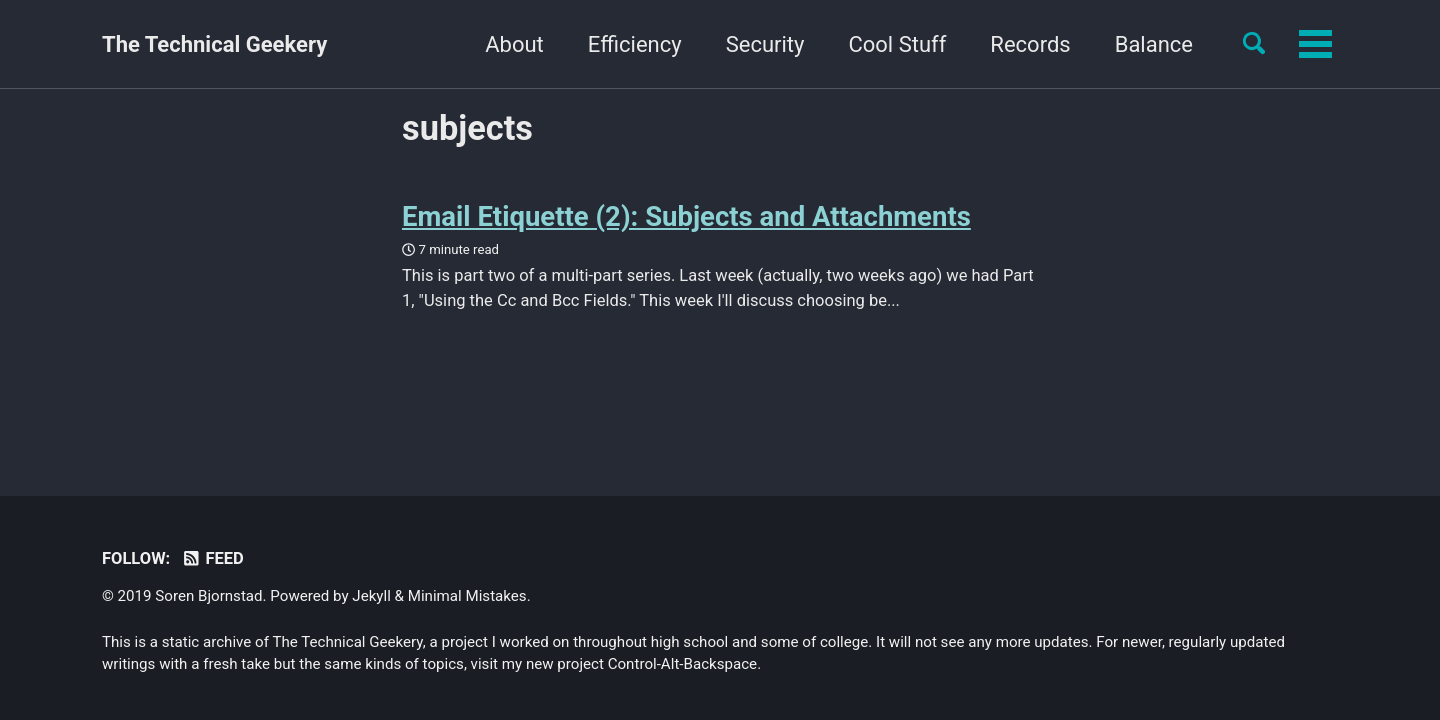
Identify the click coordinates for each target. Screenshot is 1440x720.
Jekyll (371, 596)
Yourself (1152, 44)
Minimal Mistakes (467, 596)
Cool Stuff (773, 44)
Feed (212, 558)
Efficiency (510, 44)
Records (906, 44)
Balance (1029, 44)
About (390, 44)
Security (640, 44)
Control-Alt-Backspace (682, 664)
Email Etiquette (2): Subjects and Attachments (686, 216)
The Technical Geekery (214, 44)
